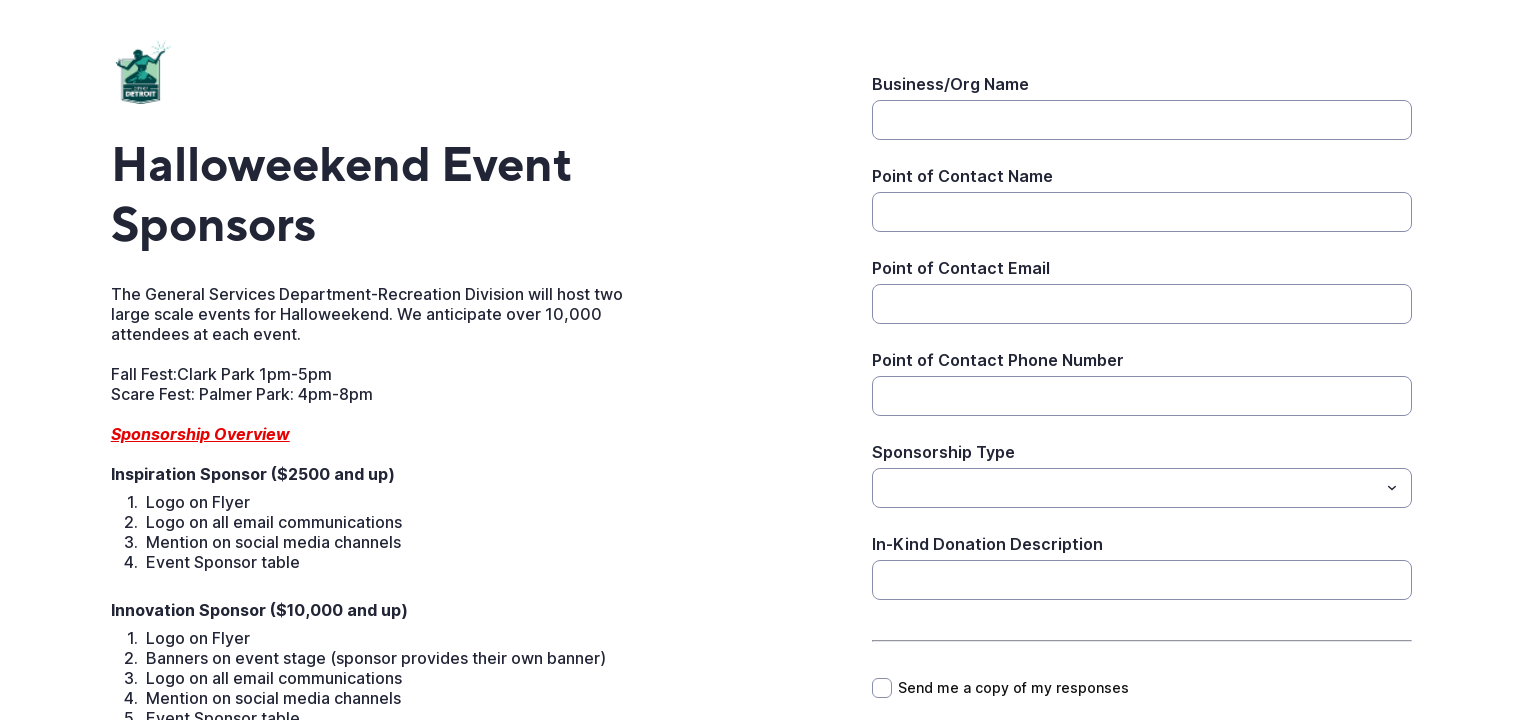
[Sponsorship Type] (1125, 488)
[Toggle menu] (1392, 488)
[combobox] (1142, 488)
